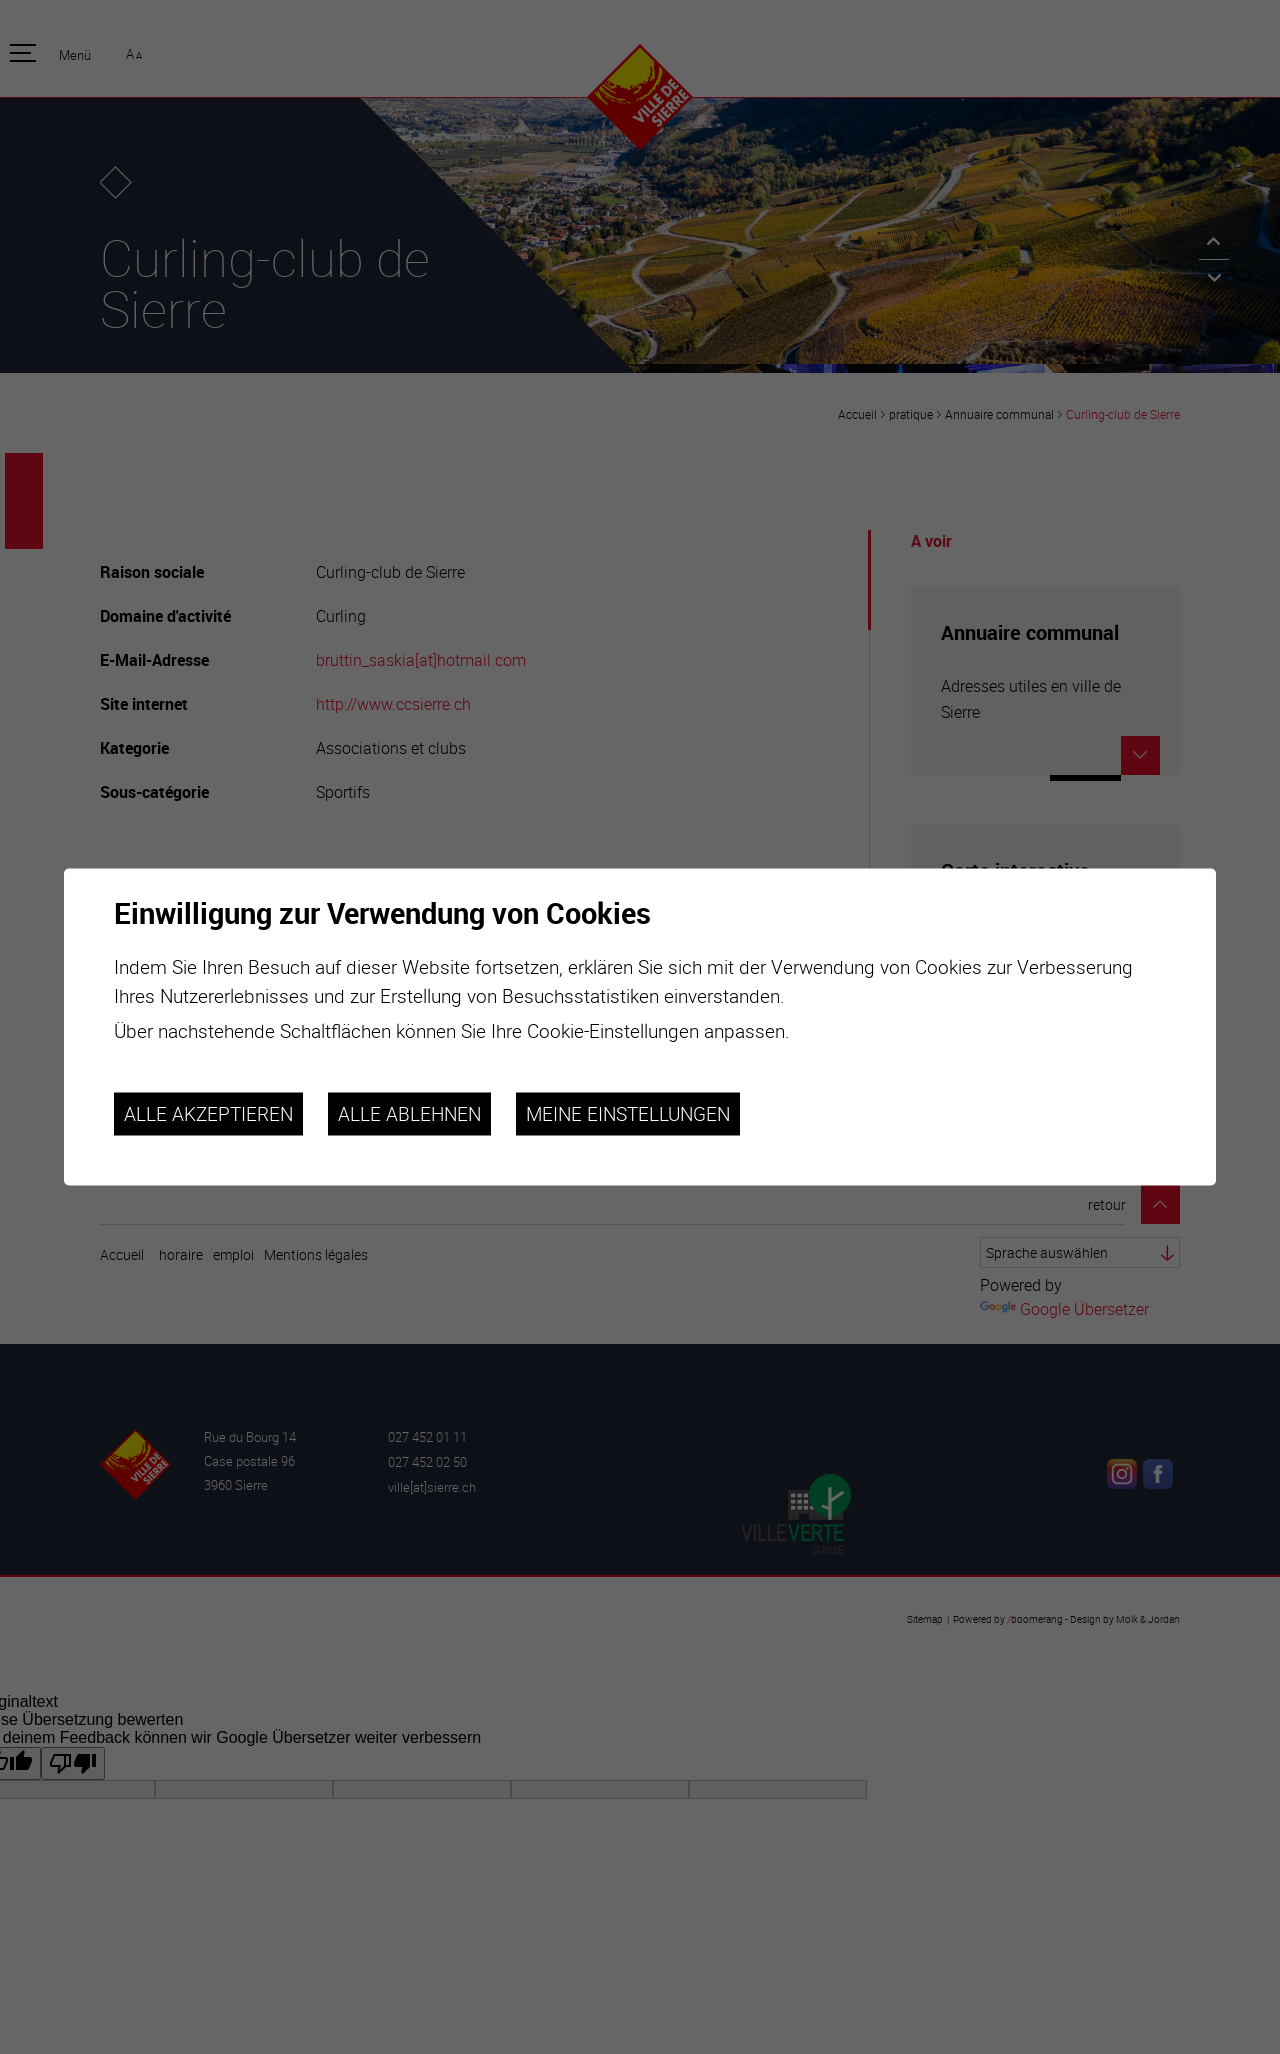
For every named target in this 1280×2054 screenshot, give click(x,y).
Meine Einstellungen (628, 1114)
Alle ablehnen (409, 1114)
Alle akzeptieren (208, 1114)
